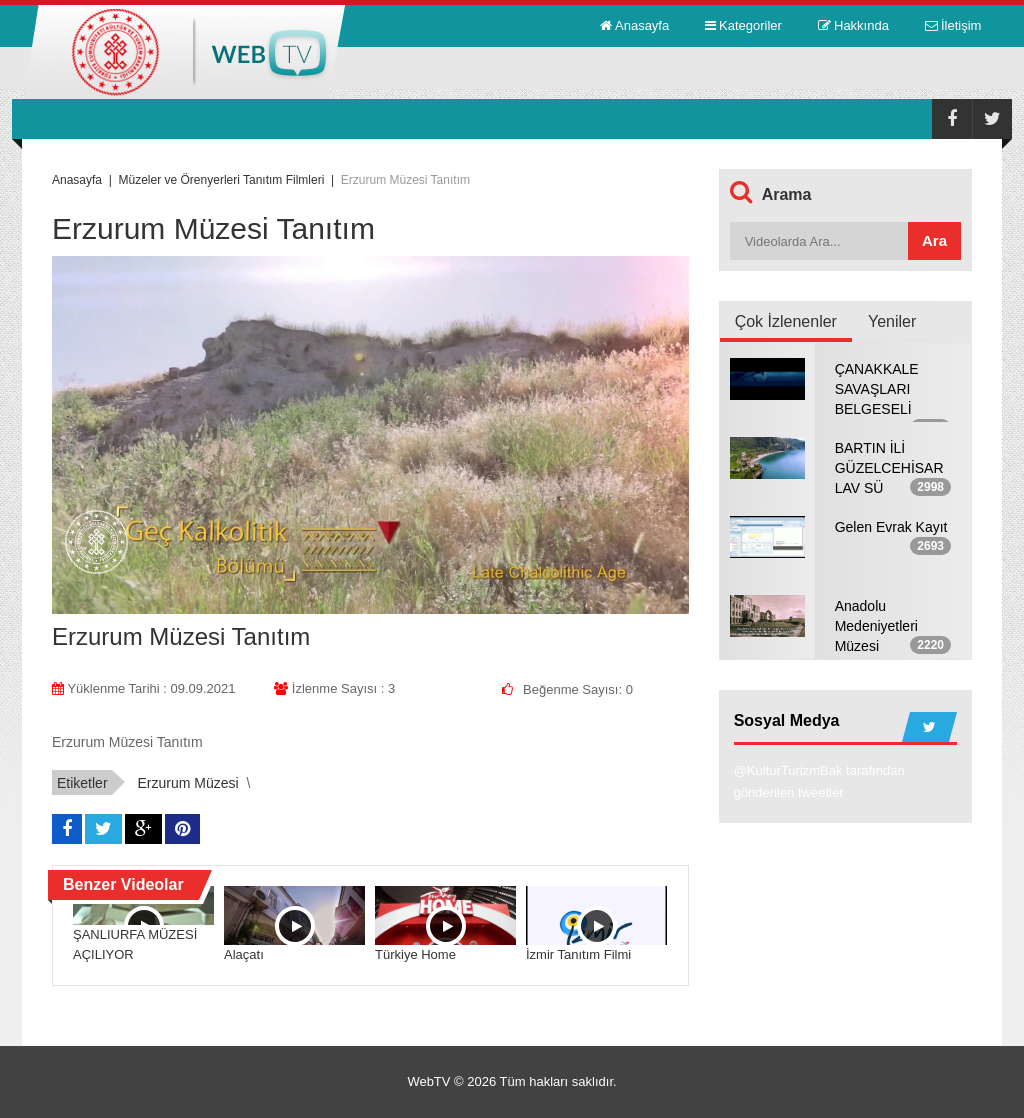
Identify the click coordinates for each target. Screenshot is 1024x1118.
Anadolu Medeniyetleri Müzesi (876, 626)
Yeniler (892, 321)
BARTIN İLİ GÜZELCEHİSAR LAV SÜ (889, 468)
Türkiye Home (415, 954)
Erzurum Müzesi (187, 783)
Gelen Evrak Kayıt (891, 527)
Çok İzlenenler (786, 321)
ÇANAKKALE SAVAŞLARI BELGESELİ (877, 389)
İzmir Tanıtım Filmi (578, 954)
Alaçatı (244, 954)
